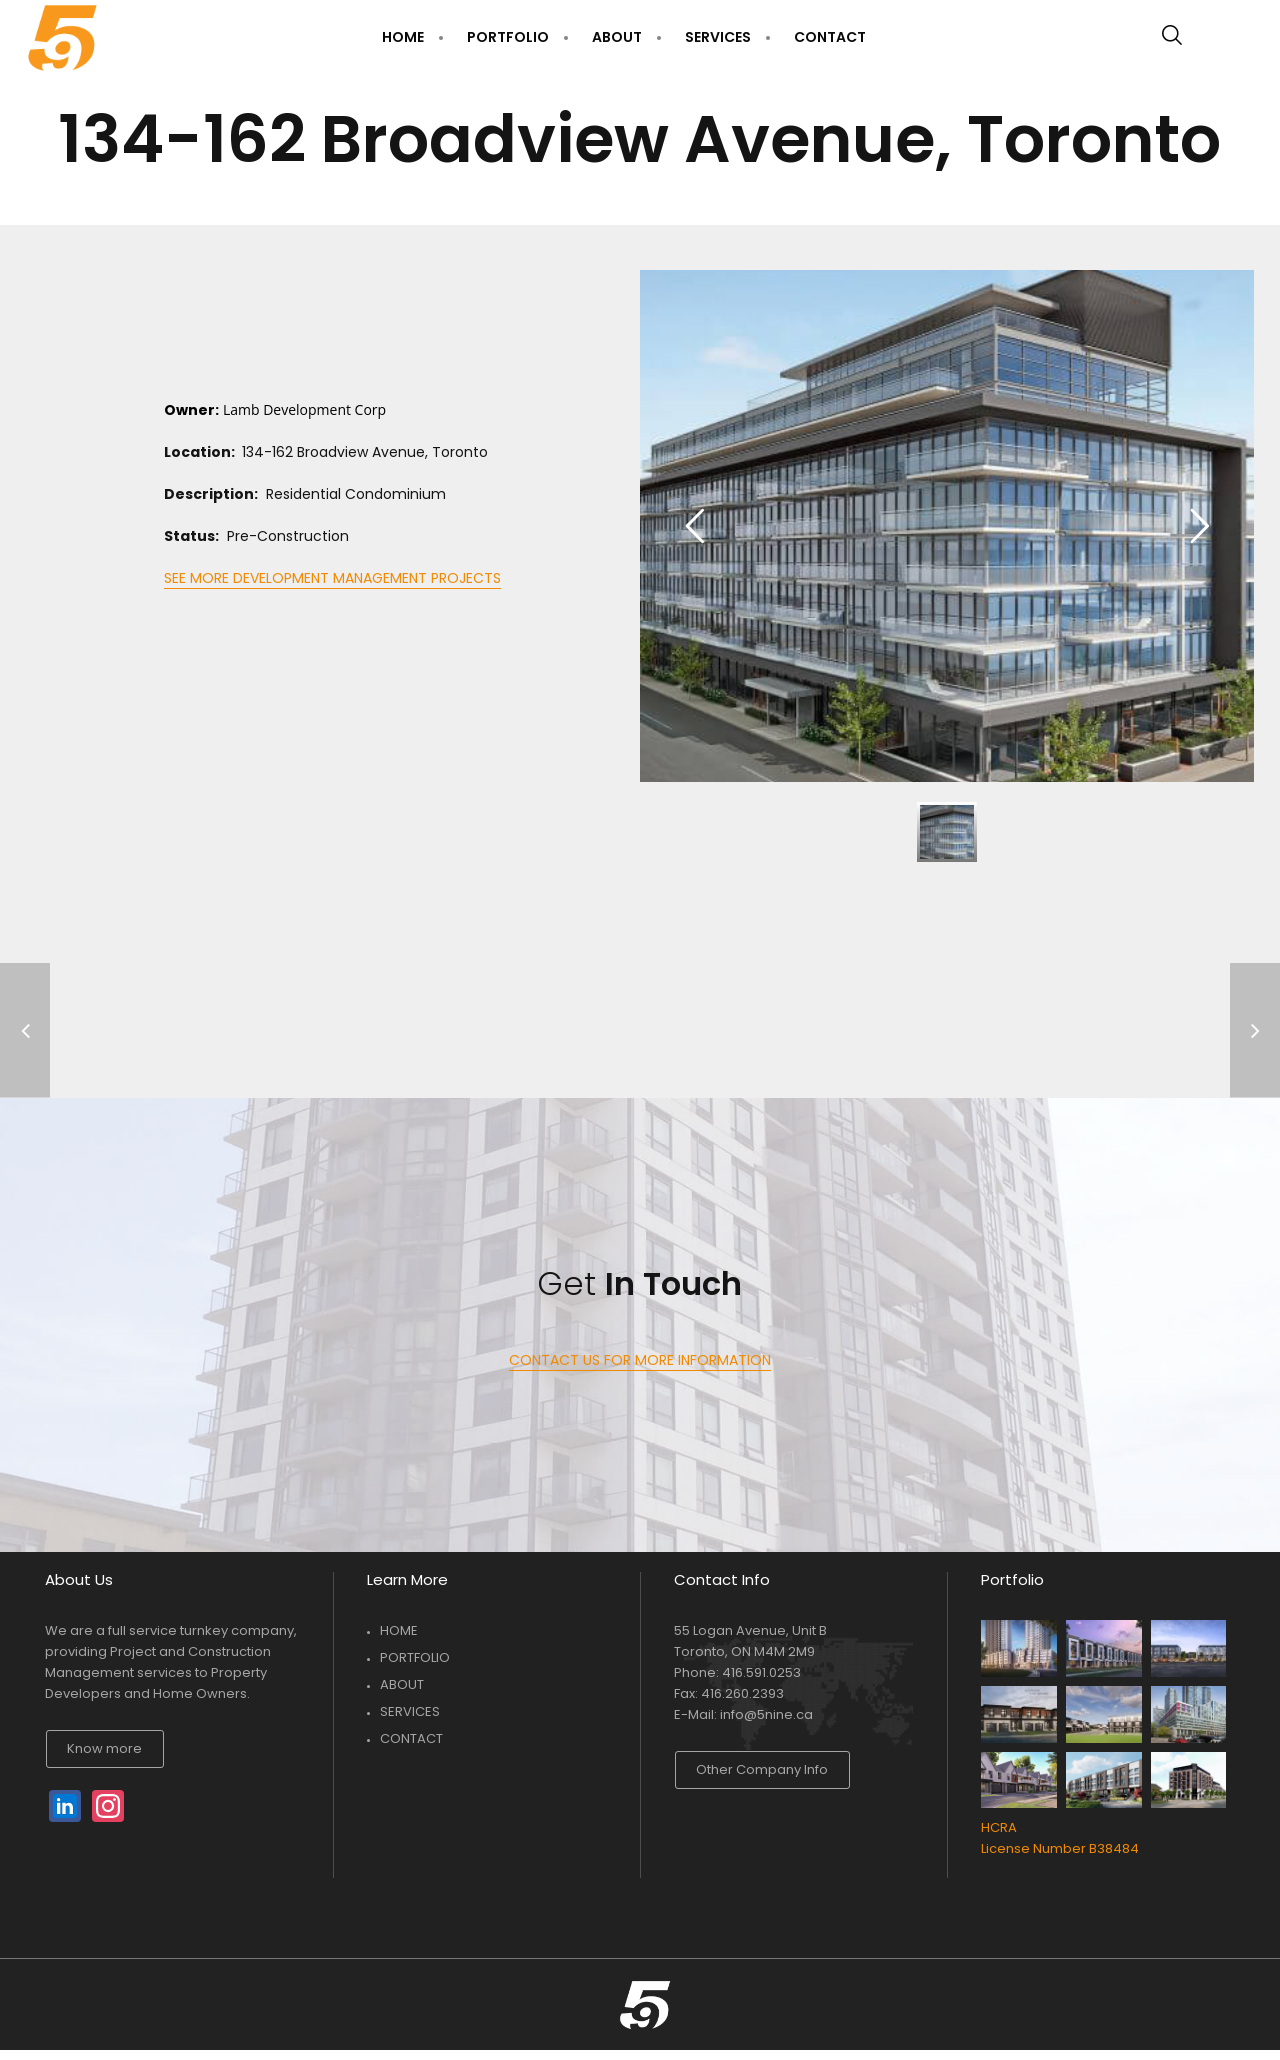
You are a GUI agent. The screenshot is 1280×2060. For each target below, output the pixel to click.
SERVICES (410, 1711)
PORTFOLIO (415, 1657)
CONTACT (411, 1738)
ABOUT (402, 1684)
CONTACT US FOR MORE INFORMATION (640, 1360)
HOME (399, 1630)
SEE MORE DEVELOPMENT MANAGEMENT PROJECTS (332, 578)
